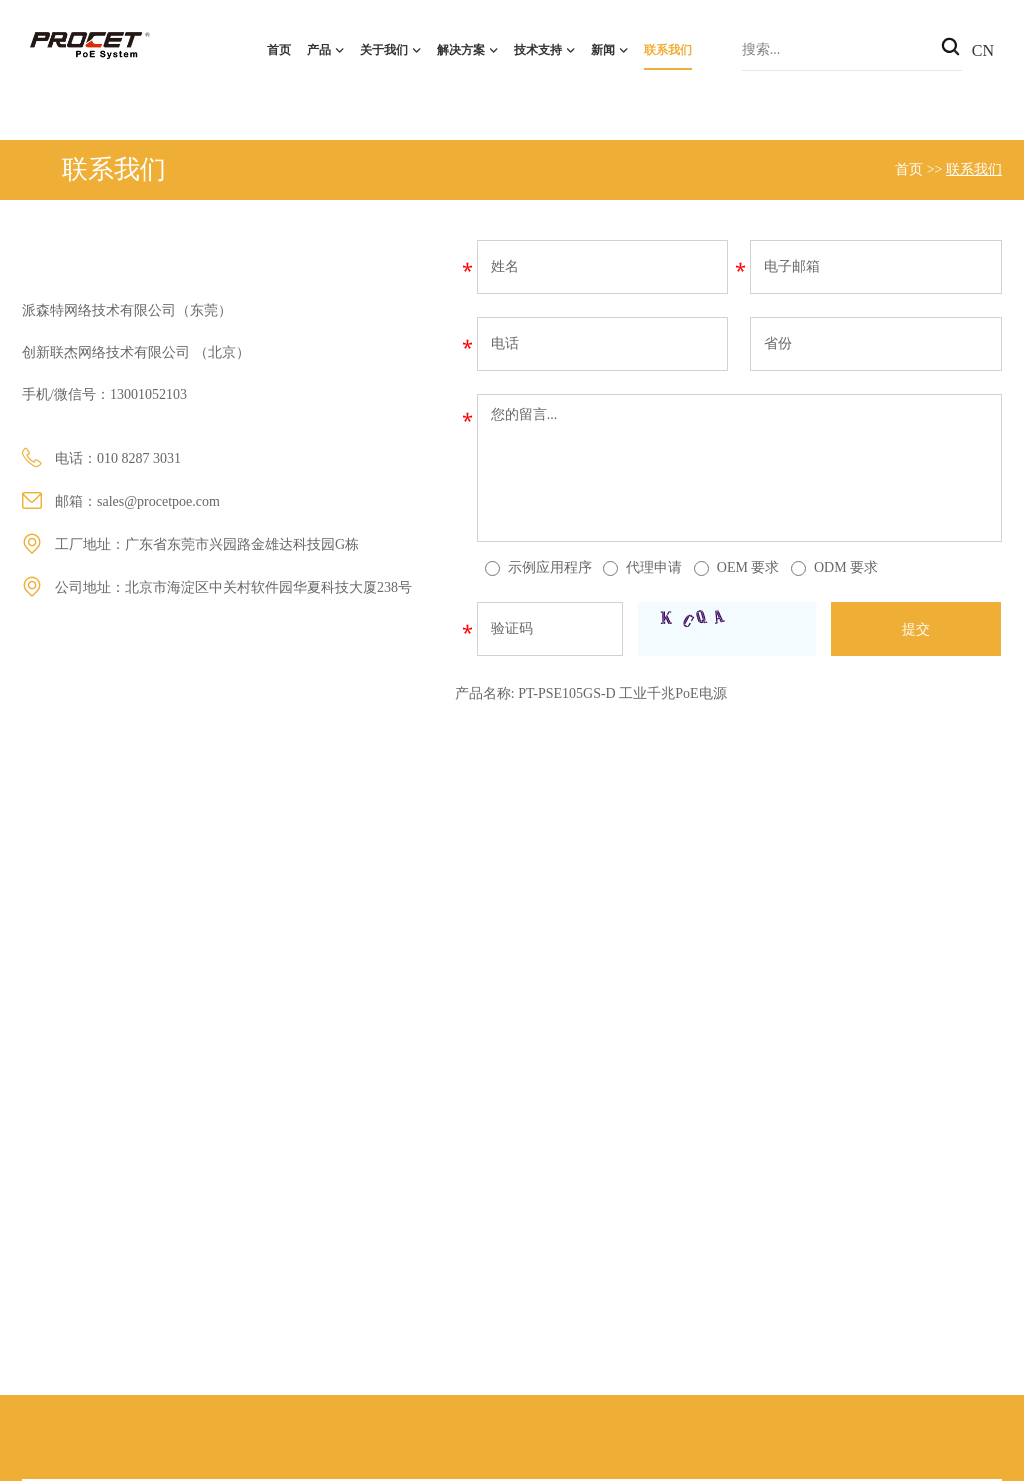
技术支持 (538, 50)
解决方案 (461, 50)
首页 (279, 50)
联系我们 (668, 50)
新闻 (603, 50)
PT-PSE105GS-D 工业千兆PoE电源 (622, 693)
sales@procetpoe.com (158, 501)
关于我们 (384, 50)
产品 (319, 50)
